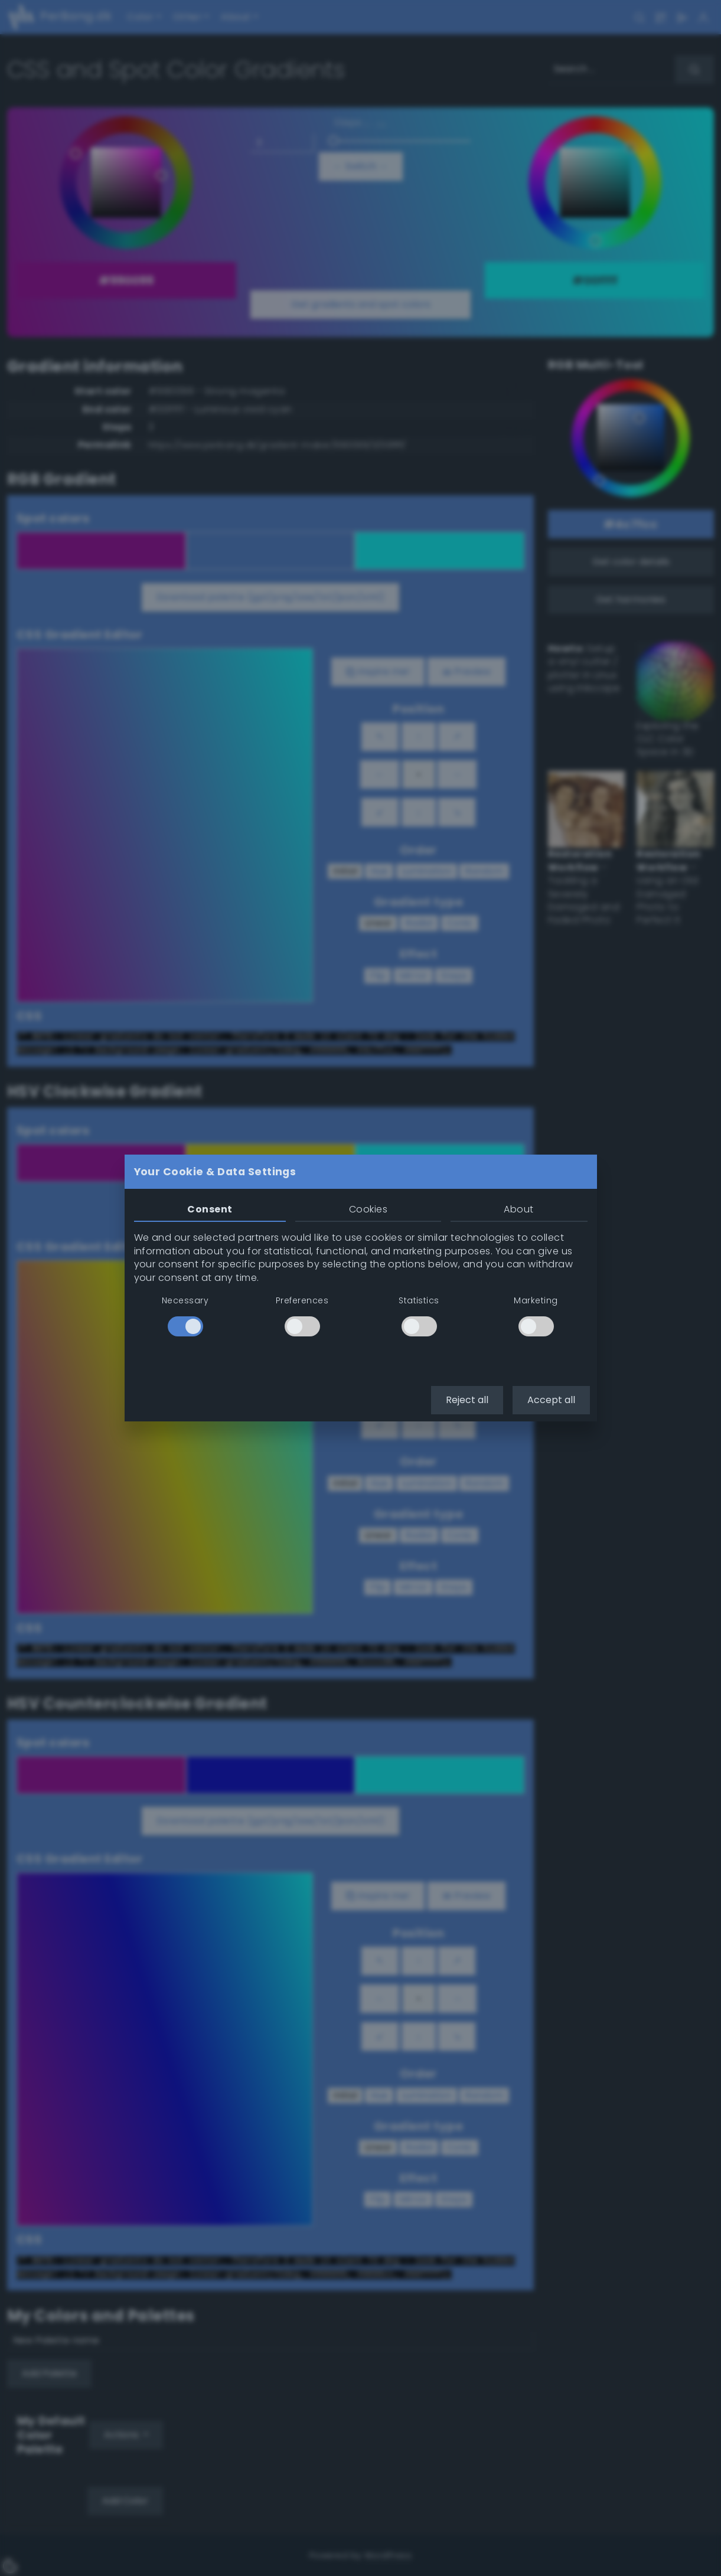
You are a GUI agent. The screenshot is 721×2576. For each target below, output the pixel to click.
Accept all (551, 1400)
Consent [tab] (209, 1209)
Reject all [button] (467, 1400)
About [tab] (518, 1209)
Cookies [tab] (368, 1209)
